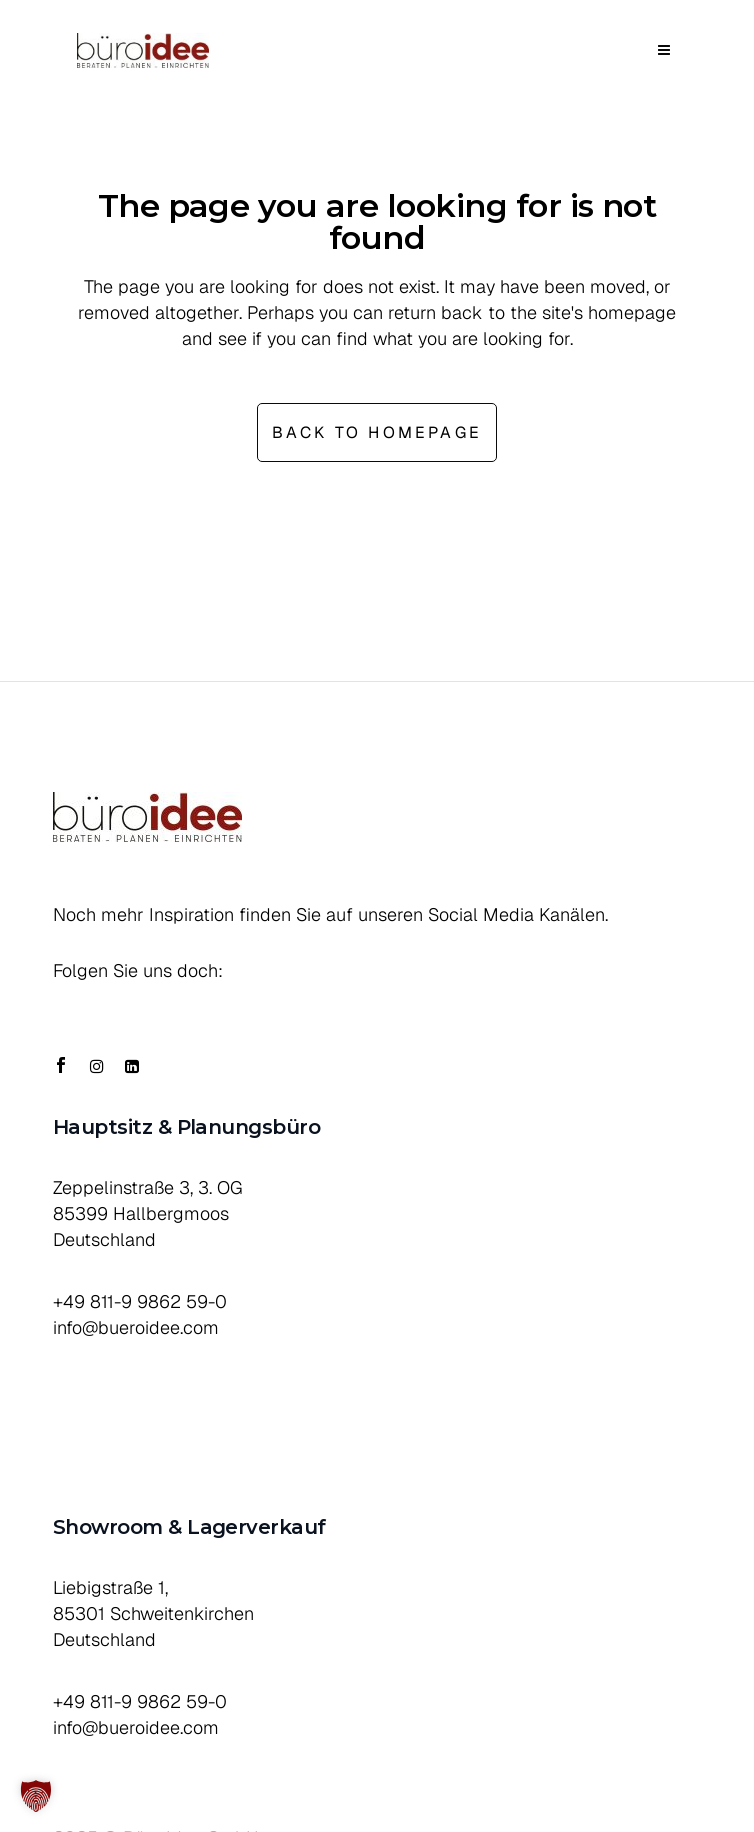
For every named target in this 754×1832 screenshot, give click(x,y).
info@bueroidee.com (136, 1327)
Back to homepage (377, 432)
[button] (36, 1796)
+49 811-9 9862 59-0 (140, 1301)
